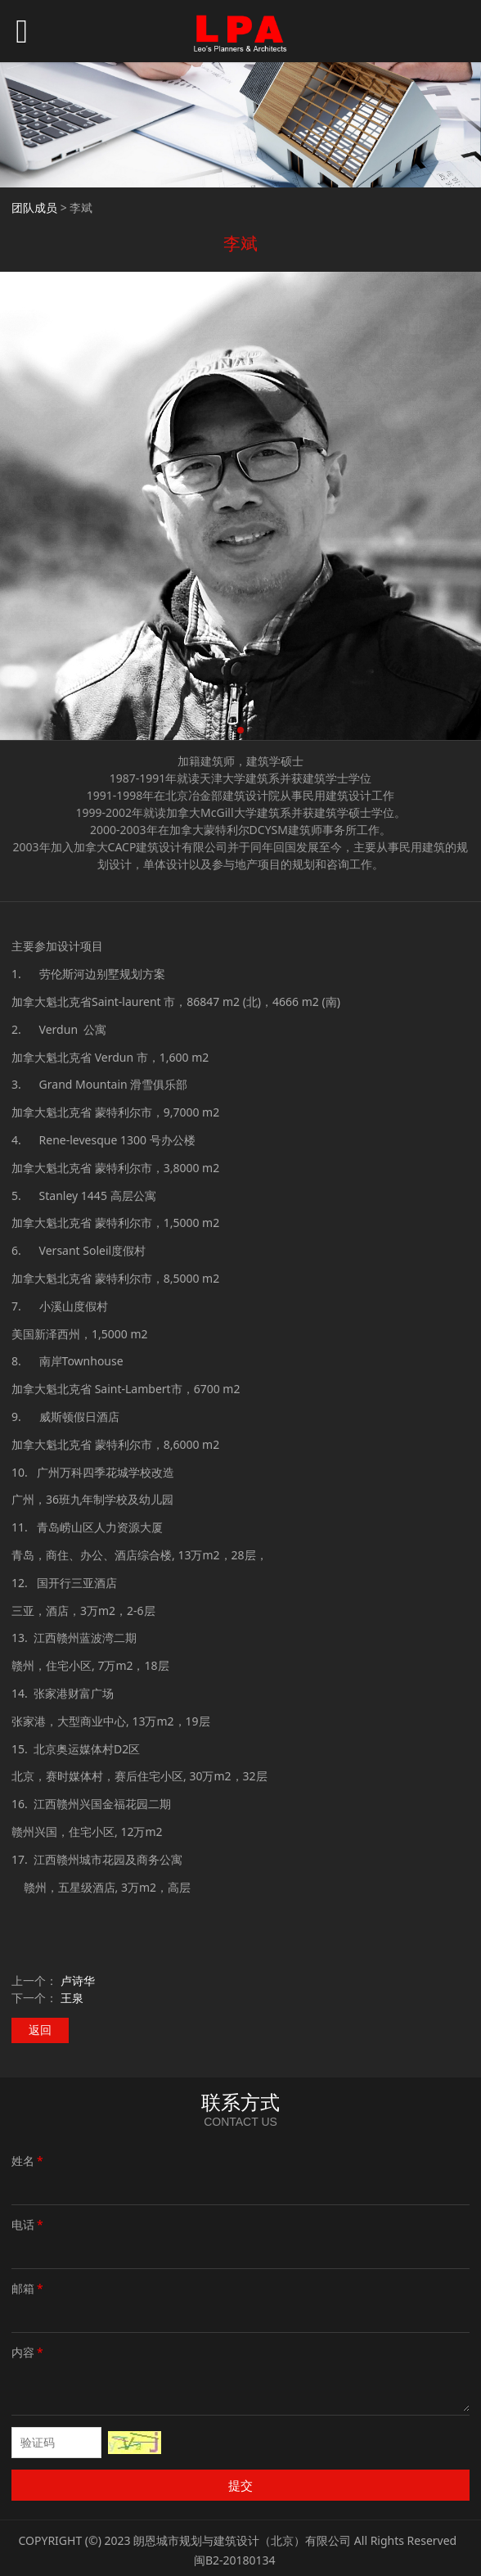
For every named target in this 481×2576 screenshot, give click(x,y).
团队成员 (34, 207)
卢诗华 (78, 1980)
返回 (40, 2029)
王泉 (72, 1997)
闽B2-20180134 (235, 2560)
